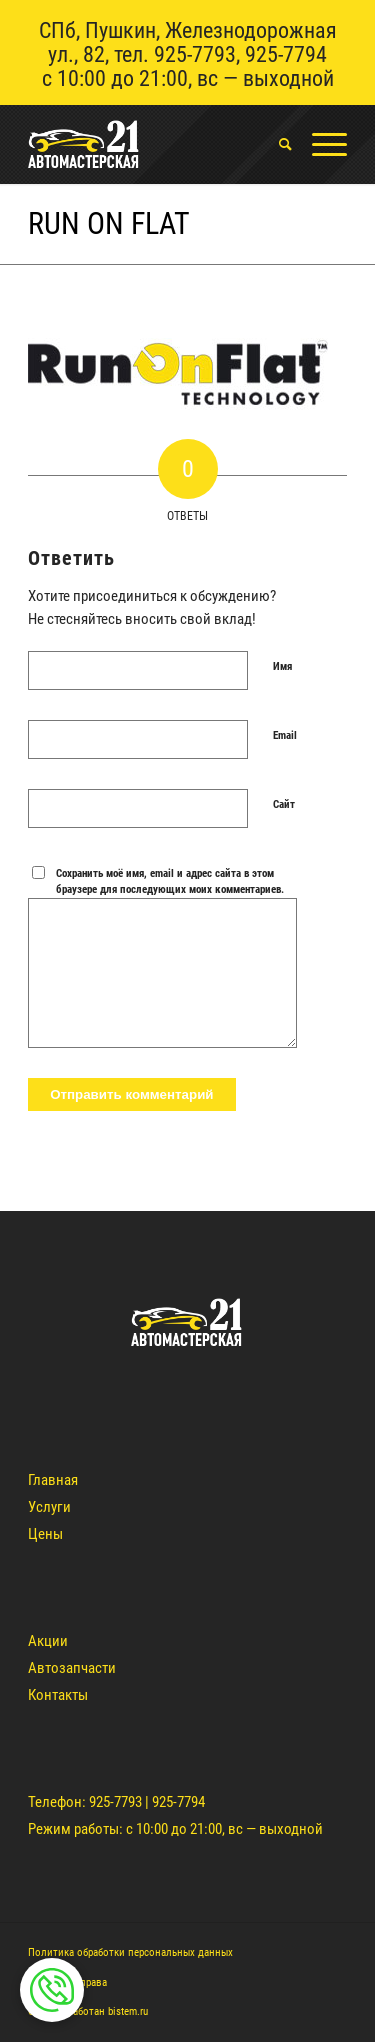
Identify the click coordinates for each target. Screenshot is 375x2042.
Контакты (58, 1695)
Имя (282, 666)
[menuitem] (275, 144)
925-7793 (195, 54)
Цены (45, 1534)
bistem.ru (128, 2011)
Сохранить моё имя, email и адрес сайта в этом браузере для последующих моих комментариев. (170, 882)
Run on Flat (109, 223)
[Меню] (319, 144)
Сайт (284, 804)
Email (285, 735)
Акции (48, 1641)
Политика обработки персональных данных (130, 1952)
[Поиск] (275, 144)
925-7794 (286, 54)
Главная (53, 1480)
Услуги (49, 1507)
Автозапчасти (72, 1668)
